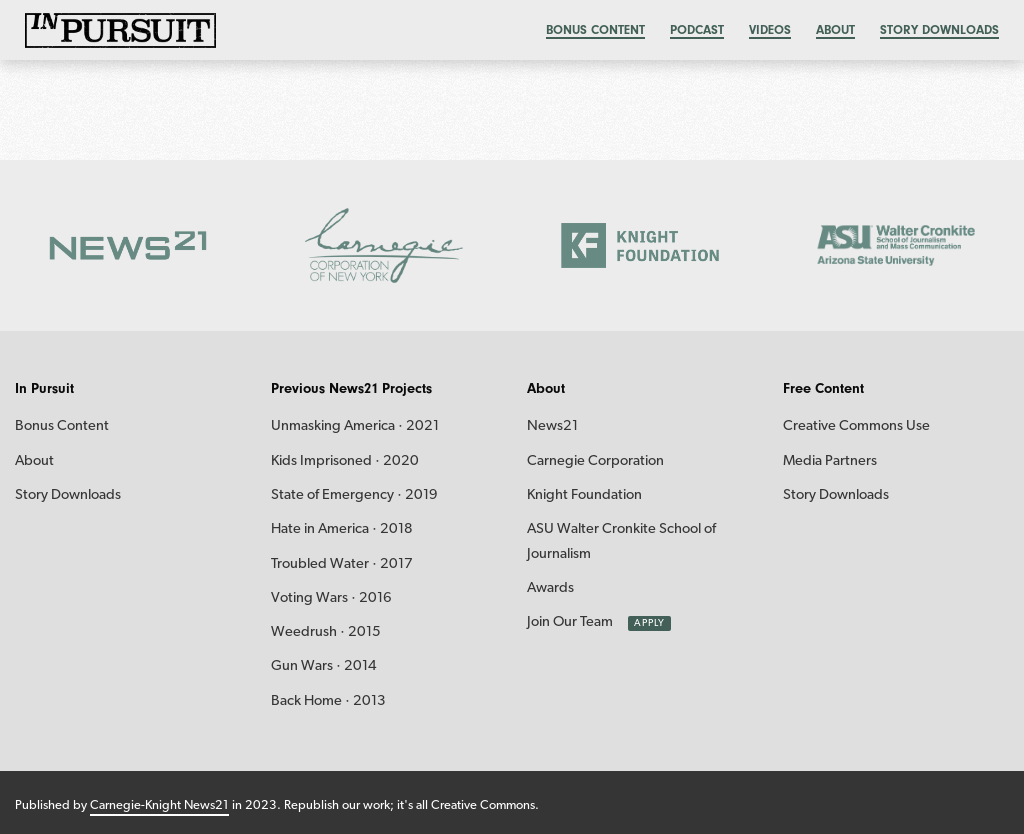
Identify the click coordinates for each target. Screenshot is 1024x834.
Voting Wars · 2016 (331, 598)
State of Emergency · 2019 (354, 495)
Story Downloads (939, 29)
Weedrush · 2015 (326, 632)
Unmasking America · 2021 (355, 426)
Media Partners (830, 461)
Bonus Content (62, 426)
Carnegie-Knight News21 (159, 805)
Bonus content (595, 29)
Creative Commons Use (856, 426)
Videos (770, 29)
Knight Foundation (584, 495)
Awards (550, 588)
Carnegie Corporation (595, 461)
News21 (552, 426)
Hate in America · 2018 (342, 529)
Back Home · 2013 (328, 701)
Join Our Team (570, 622)
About (835, 29)
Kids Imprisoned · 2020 (345, 461)
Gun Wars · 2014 (324, 666)
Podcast (697, 29)
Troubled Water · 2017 (342, 564)
